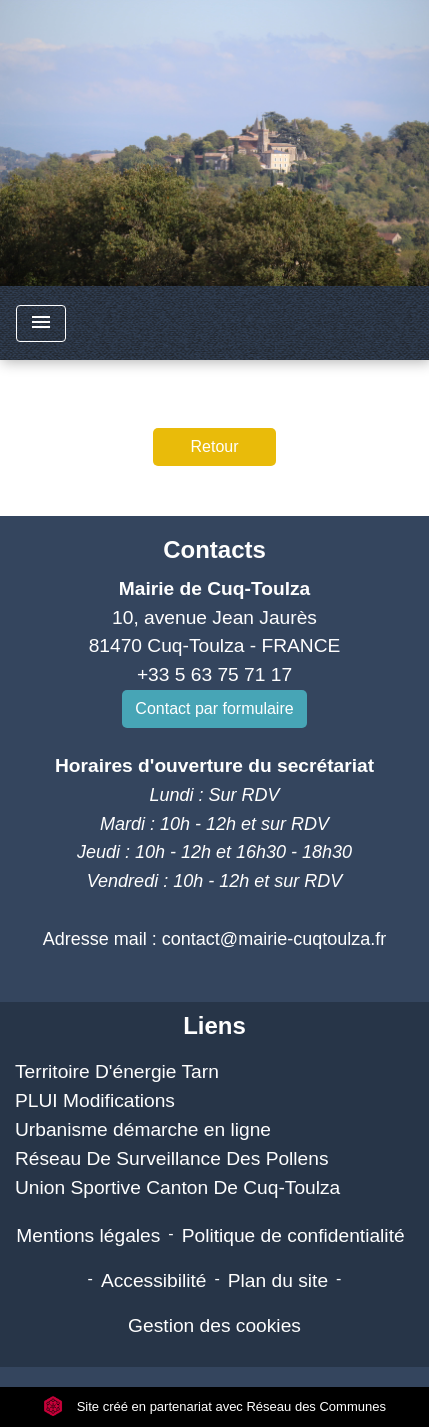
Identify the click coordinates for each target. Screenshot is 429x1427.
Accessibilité (154, 1280)
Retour (214, 446)
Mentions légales (88, 1235)
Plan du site (278, 1280)
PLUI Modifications (95, 1100)
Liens (214, 1025)
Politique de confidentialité (293, 1235)
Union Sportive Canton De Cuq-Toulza (177, 1187)
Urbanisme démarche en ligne (143, 1129)
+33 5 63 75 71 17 (214, 674)
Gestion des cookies (214, 1325)
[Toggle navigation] (41, 323)
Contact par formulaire (214, 708)
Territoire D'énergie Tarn (117, 1071)
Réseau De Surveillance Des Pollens (172, 1158)
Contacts (214, 549)
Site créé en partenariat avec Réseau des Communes (214, 1406)
